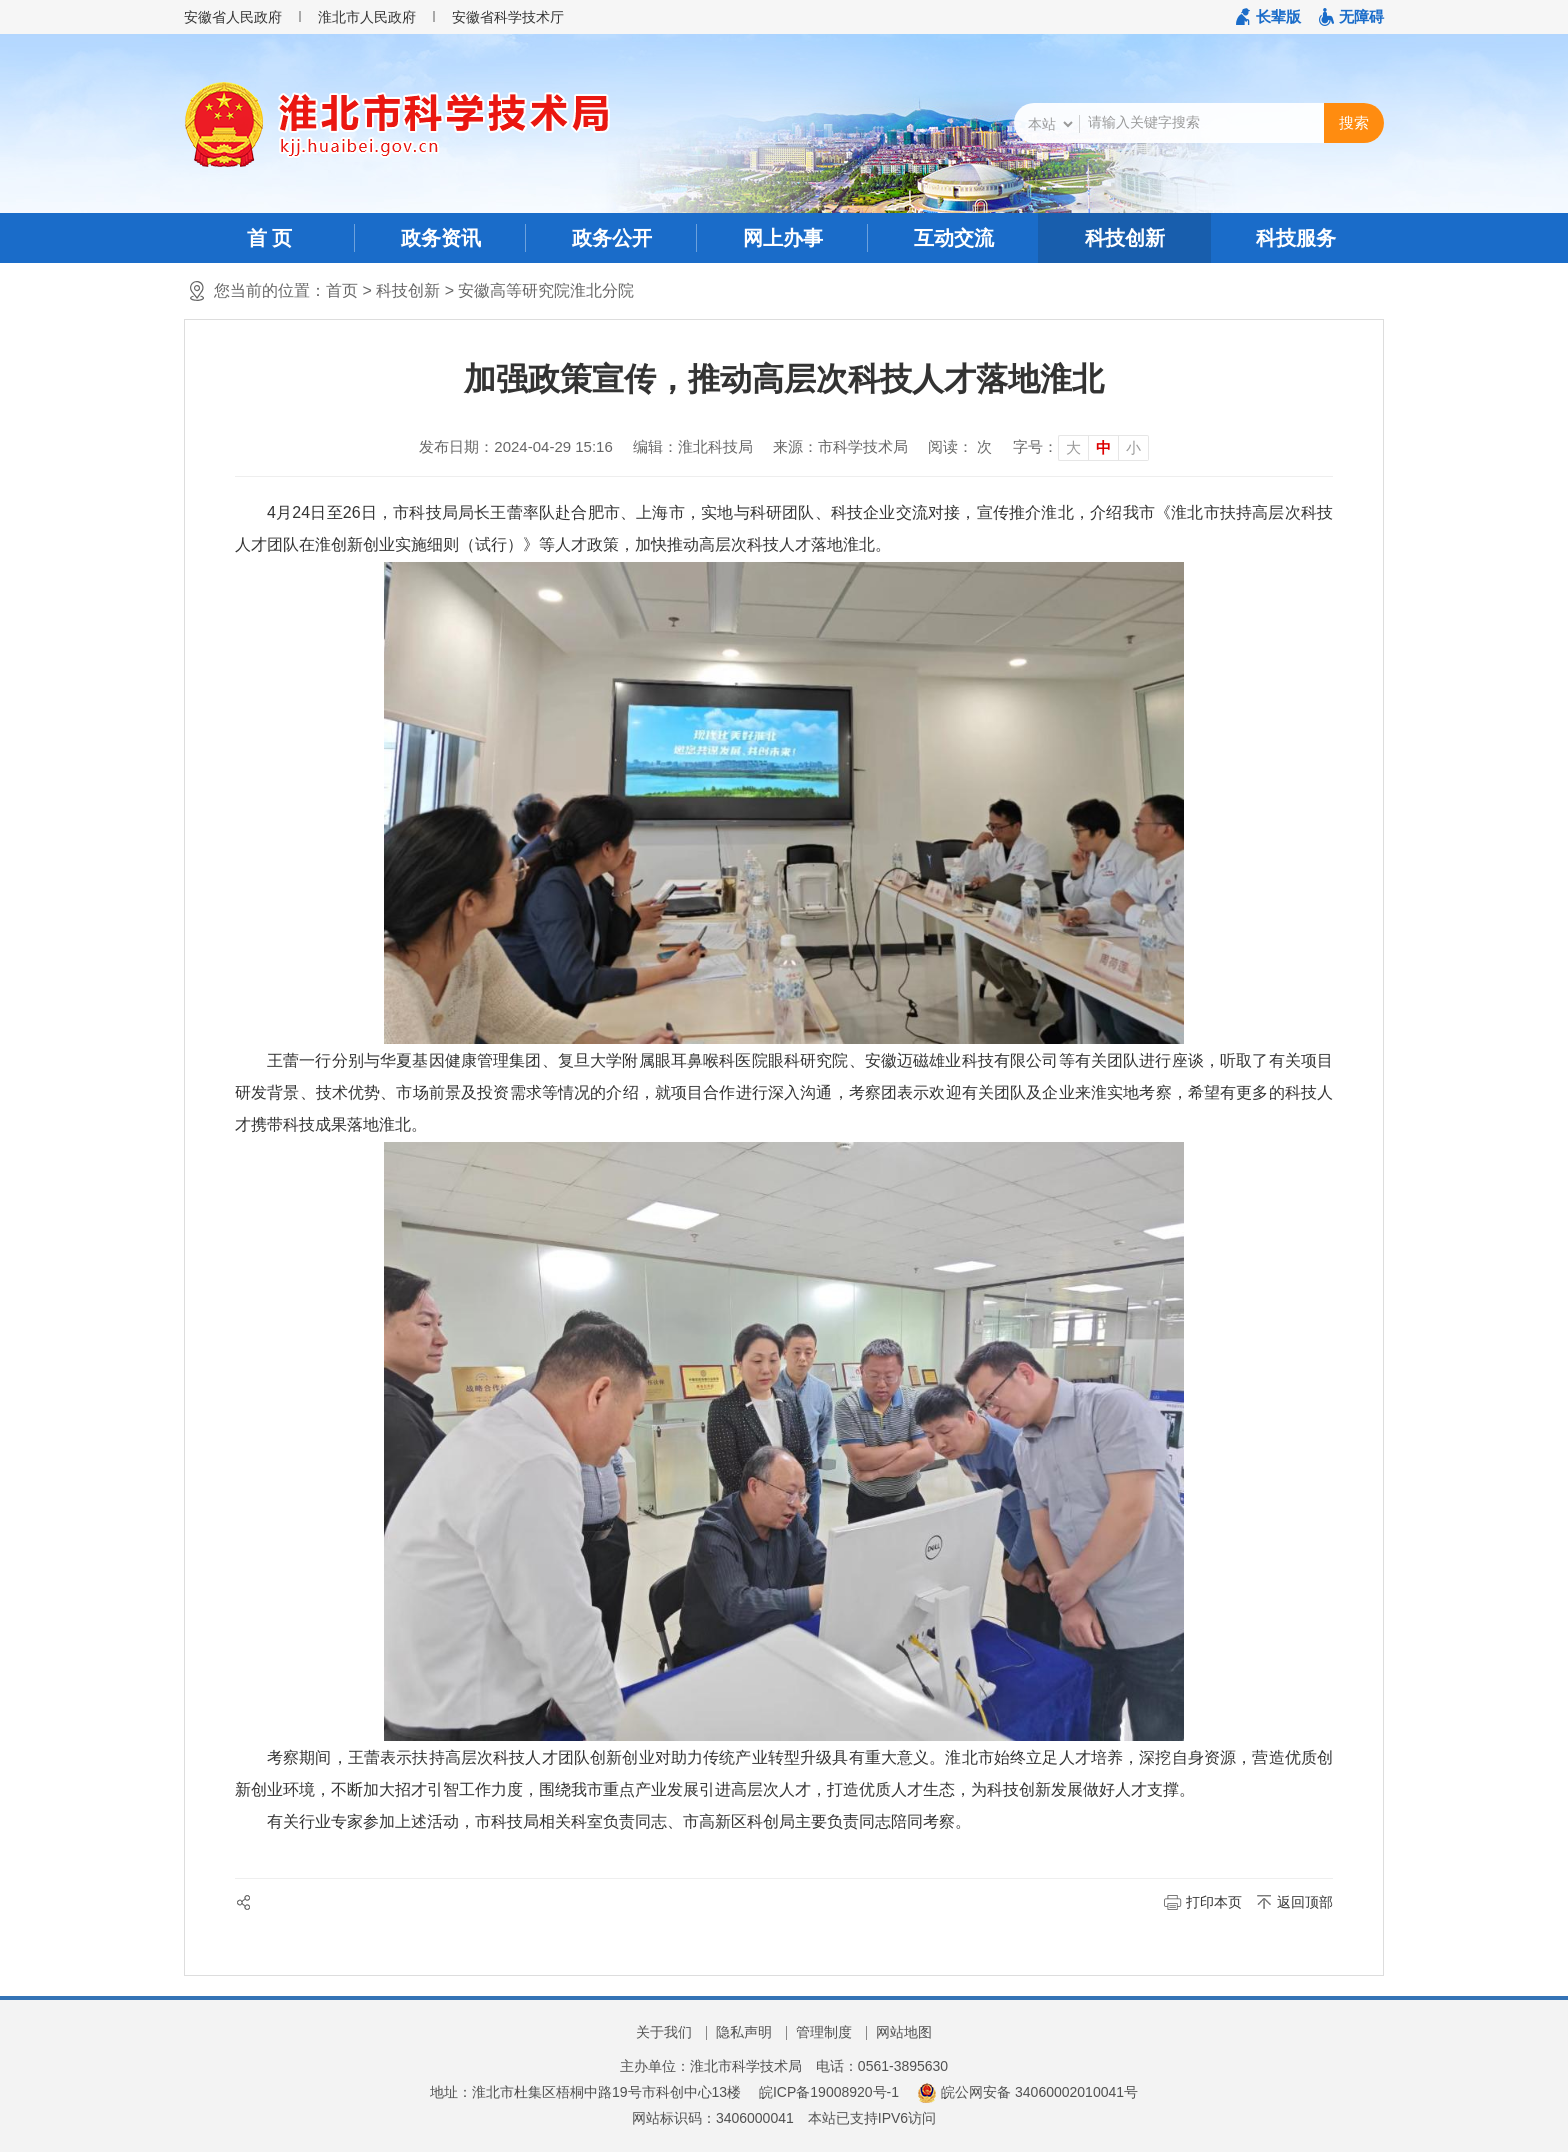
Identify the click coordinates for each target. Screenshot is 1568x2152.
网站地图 (904, 2032)
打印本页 (1214, 1902)
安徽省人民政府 (233, 17)
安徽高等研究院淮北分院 (546, 290)
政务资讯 (441, 238)
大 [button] (1073, 447)
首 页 (270, 238)
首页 (342, 290)
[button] (1268, 17)
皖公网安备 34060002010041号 (1027, 2092)
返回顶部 (1305, 1902)
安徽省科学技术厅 (508, 17)
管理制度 (824, 2032)
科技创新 (1125, 238)
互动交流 (954, 238)
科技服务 (1296, 238)
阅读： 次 (960, 446)
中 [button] (1103, 447)
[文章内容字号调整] (1081, 447)
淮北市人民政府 (367, 17)
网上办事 (783, 238)
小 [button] (1133, 447)
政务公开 (612, 238)
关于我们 (664, 2032)
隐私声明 (744, 2032)
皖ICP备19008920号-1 (829, 2092)
